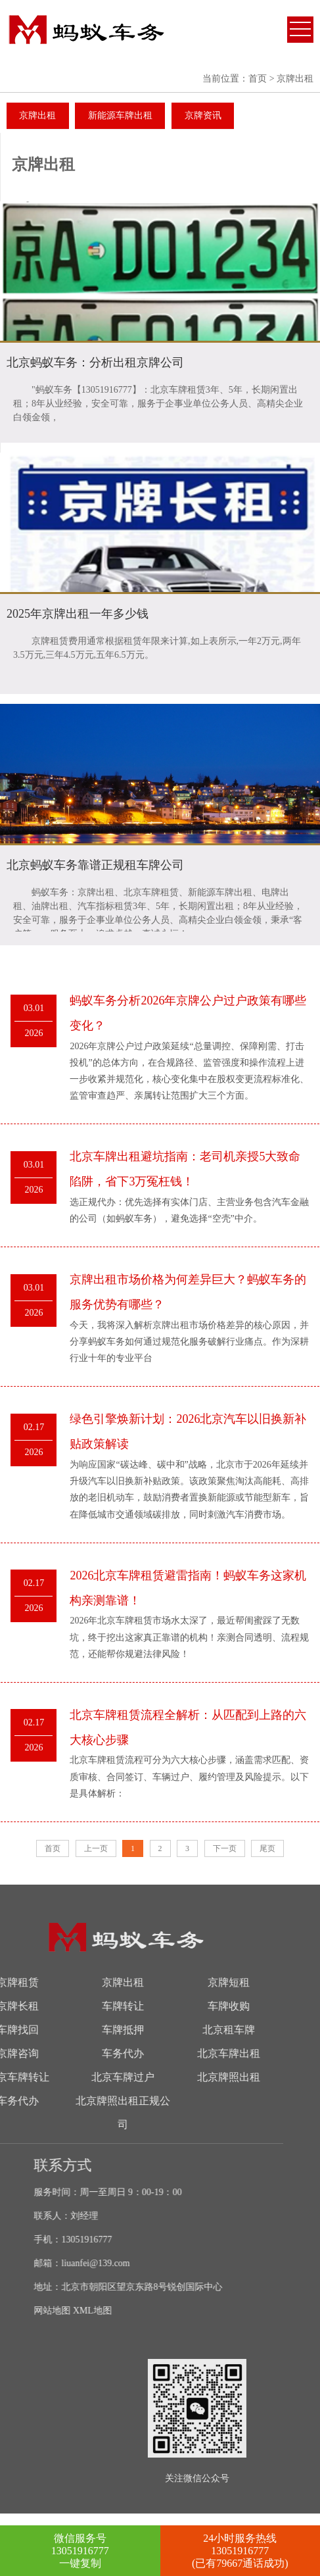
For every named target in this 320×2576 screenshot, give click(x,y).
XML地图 (169, 2311)
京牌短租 (110, 1982)
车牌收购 (110, 2006)
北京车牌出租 (109, 2053)
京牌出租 (37, 115)
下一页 (225, 1848)
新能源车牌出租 (120, 115)
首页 (257, 79)
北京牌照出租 (109, 2077)
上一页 (96, 1848)
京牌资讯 (203, 115)
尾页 (267, 1848)
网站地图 (129, 2311)
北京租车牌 (109, 2029)
